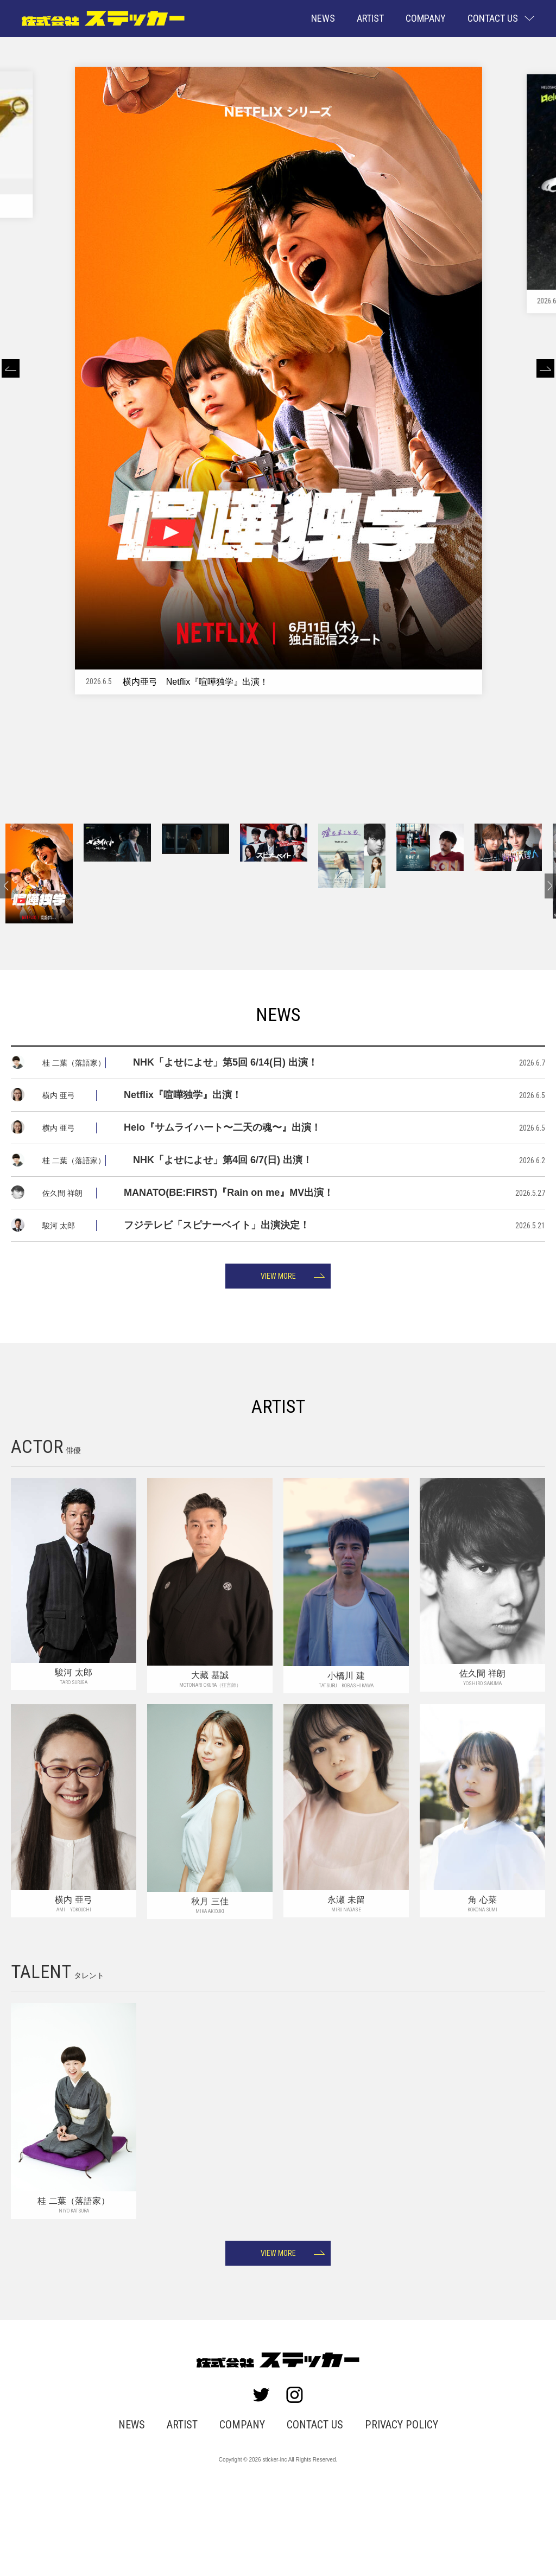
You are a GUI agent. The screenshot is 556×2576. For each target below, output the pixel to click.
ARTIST (370, 18)
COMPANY (426, 18)
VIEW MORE (278, 1347)
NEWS (323, 18)
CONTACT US (313, 2506)
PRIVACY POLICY (392, 2506)
